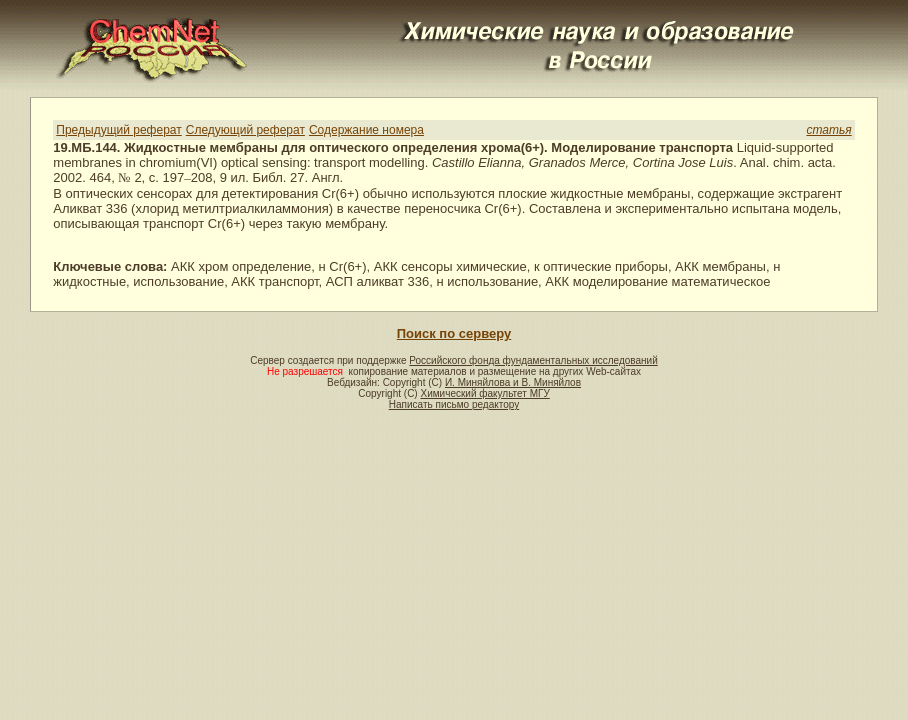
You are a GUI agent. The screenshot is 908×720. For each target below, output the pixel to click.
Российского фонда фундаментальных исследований (533, 360)
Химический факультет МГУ (484, 393)
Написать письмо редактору (454, 404)
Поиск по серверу (454, 333)
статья (828, 130)
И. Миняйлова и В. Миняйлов (513, 382)
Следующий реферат (245, 130)
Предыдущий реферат (118, 130)
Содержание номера (366, 130)
